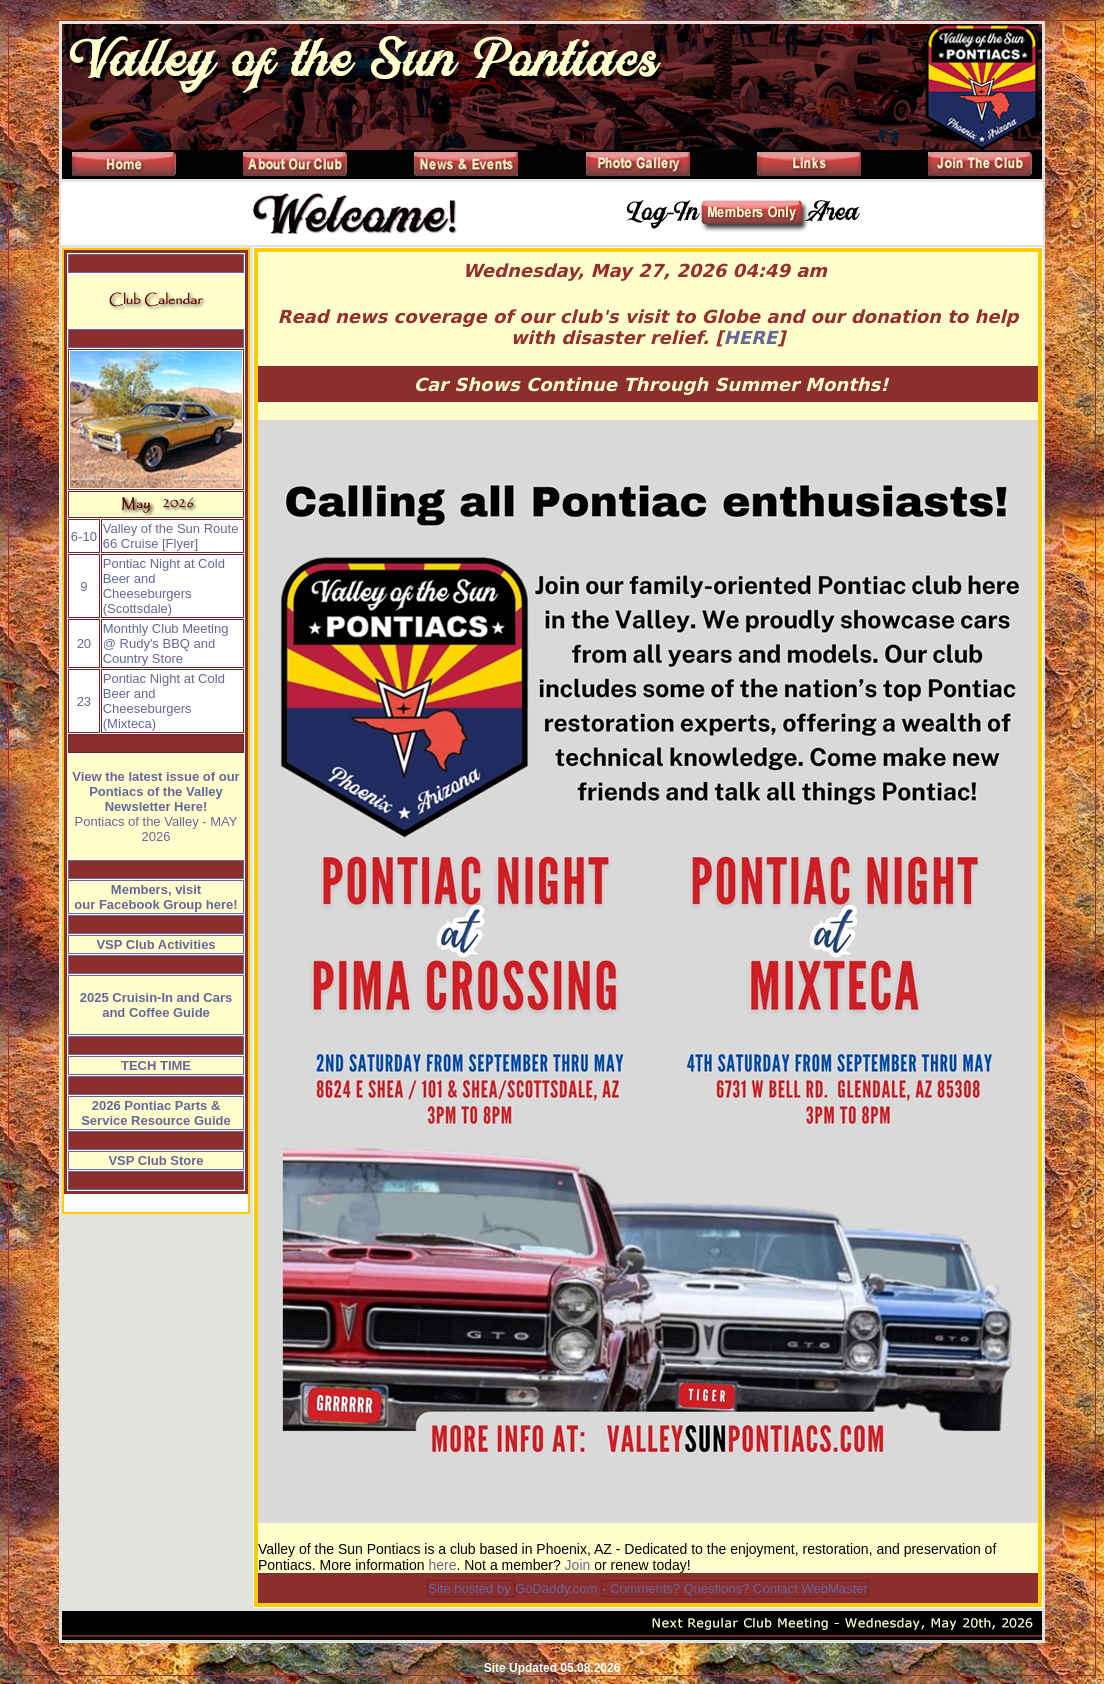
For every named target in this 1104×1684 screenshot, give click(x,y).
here (442, 1565)
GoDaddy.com (556, 1588)
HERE (751, 337)
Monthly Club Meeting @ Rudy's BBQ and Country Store (166, 643)
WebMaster (834, 1588)
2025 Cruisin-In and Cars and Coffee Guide (156, 1005)
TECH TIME (156, 1065)
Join (578, 1565)
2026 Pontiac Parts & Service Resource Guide (156, 1113)
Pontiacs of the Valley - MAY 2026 (156, 829)
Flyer (180, 543)
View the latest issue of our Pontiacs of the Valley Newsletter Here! (155, 791)
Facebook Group (150, 904)
